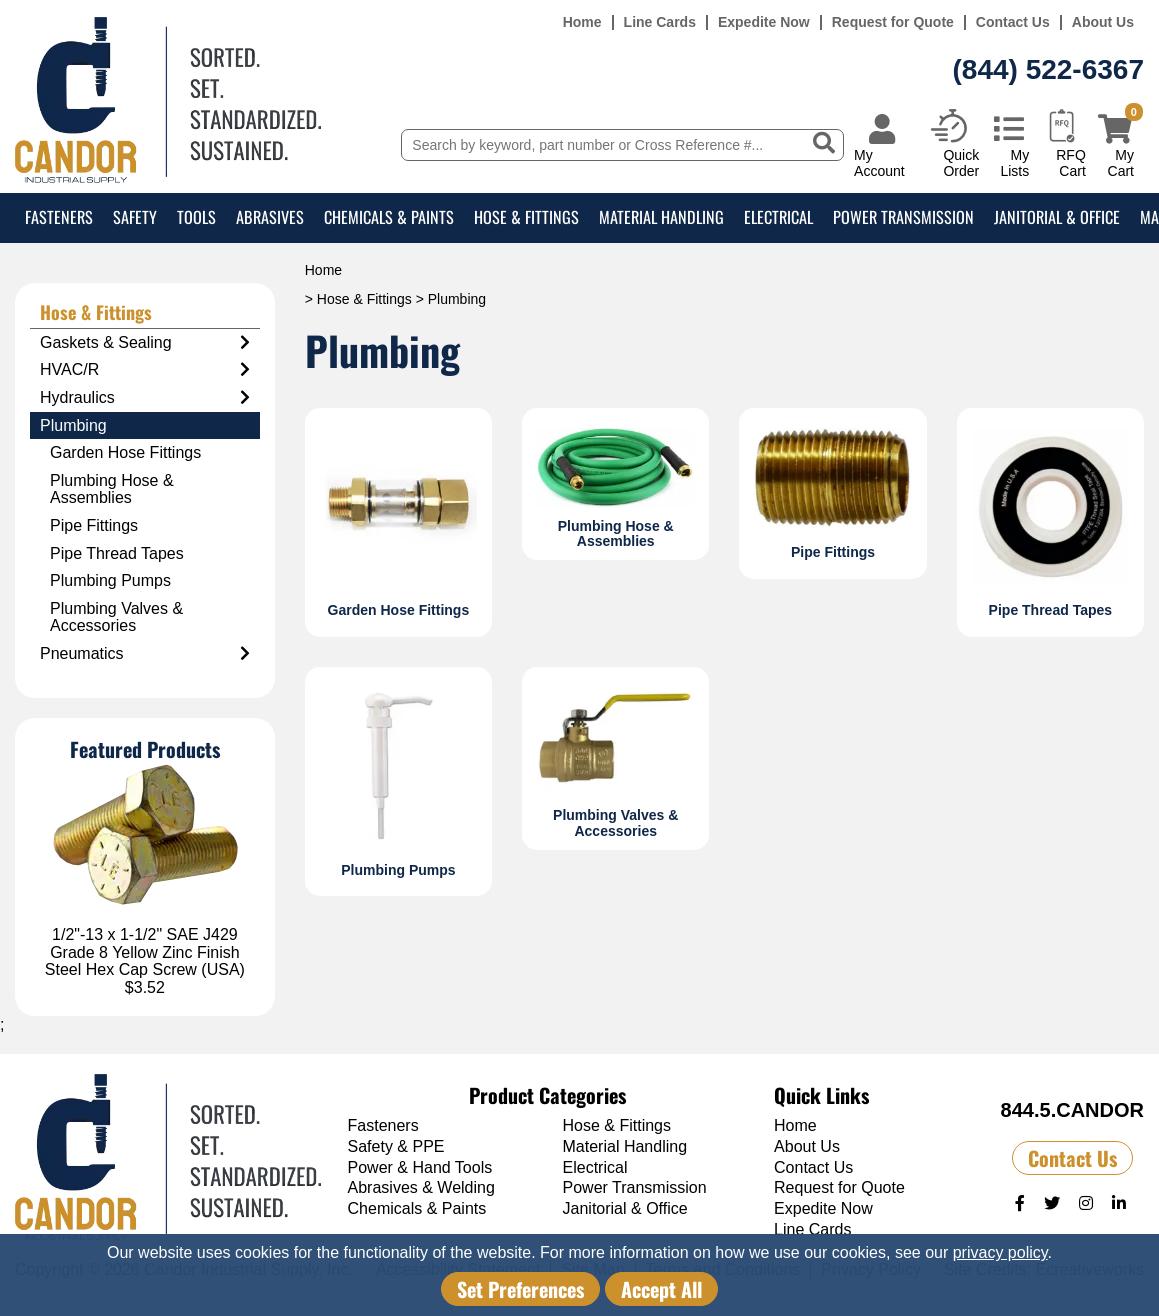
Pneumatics (145, 654)
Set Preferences (520, 1289)
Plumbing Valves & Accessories (116, 617)
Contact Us (1013, 22)
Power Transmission (903, 217)
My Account (879, 162)
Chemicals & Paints (389, 217)
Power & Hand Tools (420, 1167)
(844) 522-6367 (1048, 69)
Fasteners (59, 217)
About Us (1103, 22)
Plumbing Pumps (110, 580)
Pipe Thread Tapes (117, 553)
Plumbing (73, 425)
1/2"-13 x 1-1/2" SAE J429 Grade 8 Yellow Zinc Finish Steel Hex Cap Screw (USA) (145, 952)
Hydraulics (145, 398)
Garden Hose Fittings (125, 452)
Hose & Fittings (526, 217)
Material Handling (661, 217)
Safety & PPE (396, 1146)
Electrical (778, 217)
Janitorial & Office (1057, 217)
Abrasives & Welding (421, 1187)
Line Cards (660, 22)
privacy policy (1000, 1252)
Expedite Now (764, 22)
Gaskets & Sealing (145, 343)
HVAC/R (145, 370)
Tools (196, 217)
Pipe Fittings (94, 525)
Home (582, 22)
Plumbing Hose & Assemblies (112, 489)
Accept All (661, 1289)
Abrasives (270, 217)
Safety (135, 217)
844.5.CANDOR (1072, 1110)
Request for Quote (893, 22)
